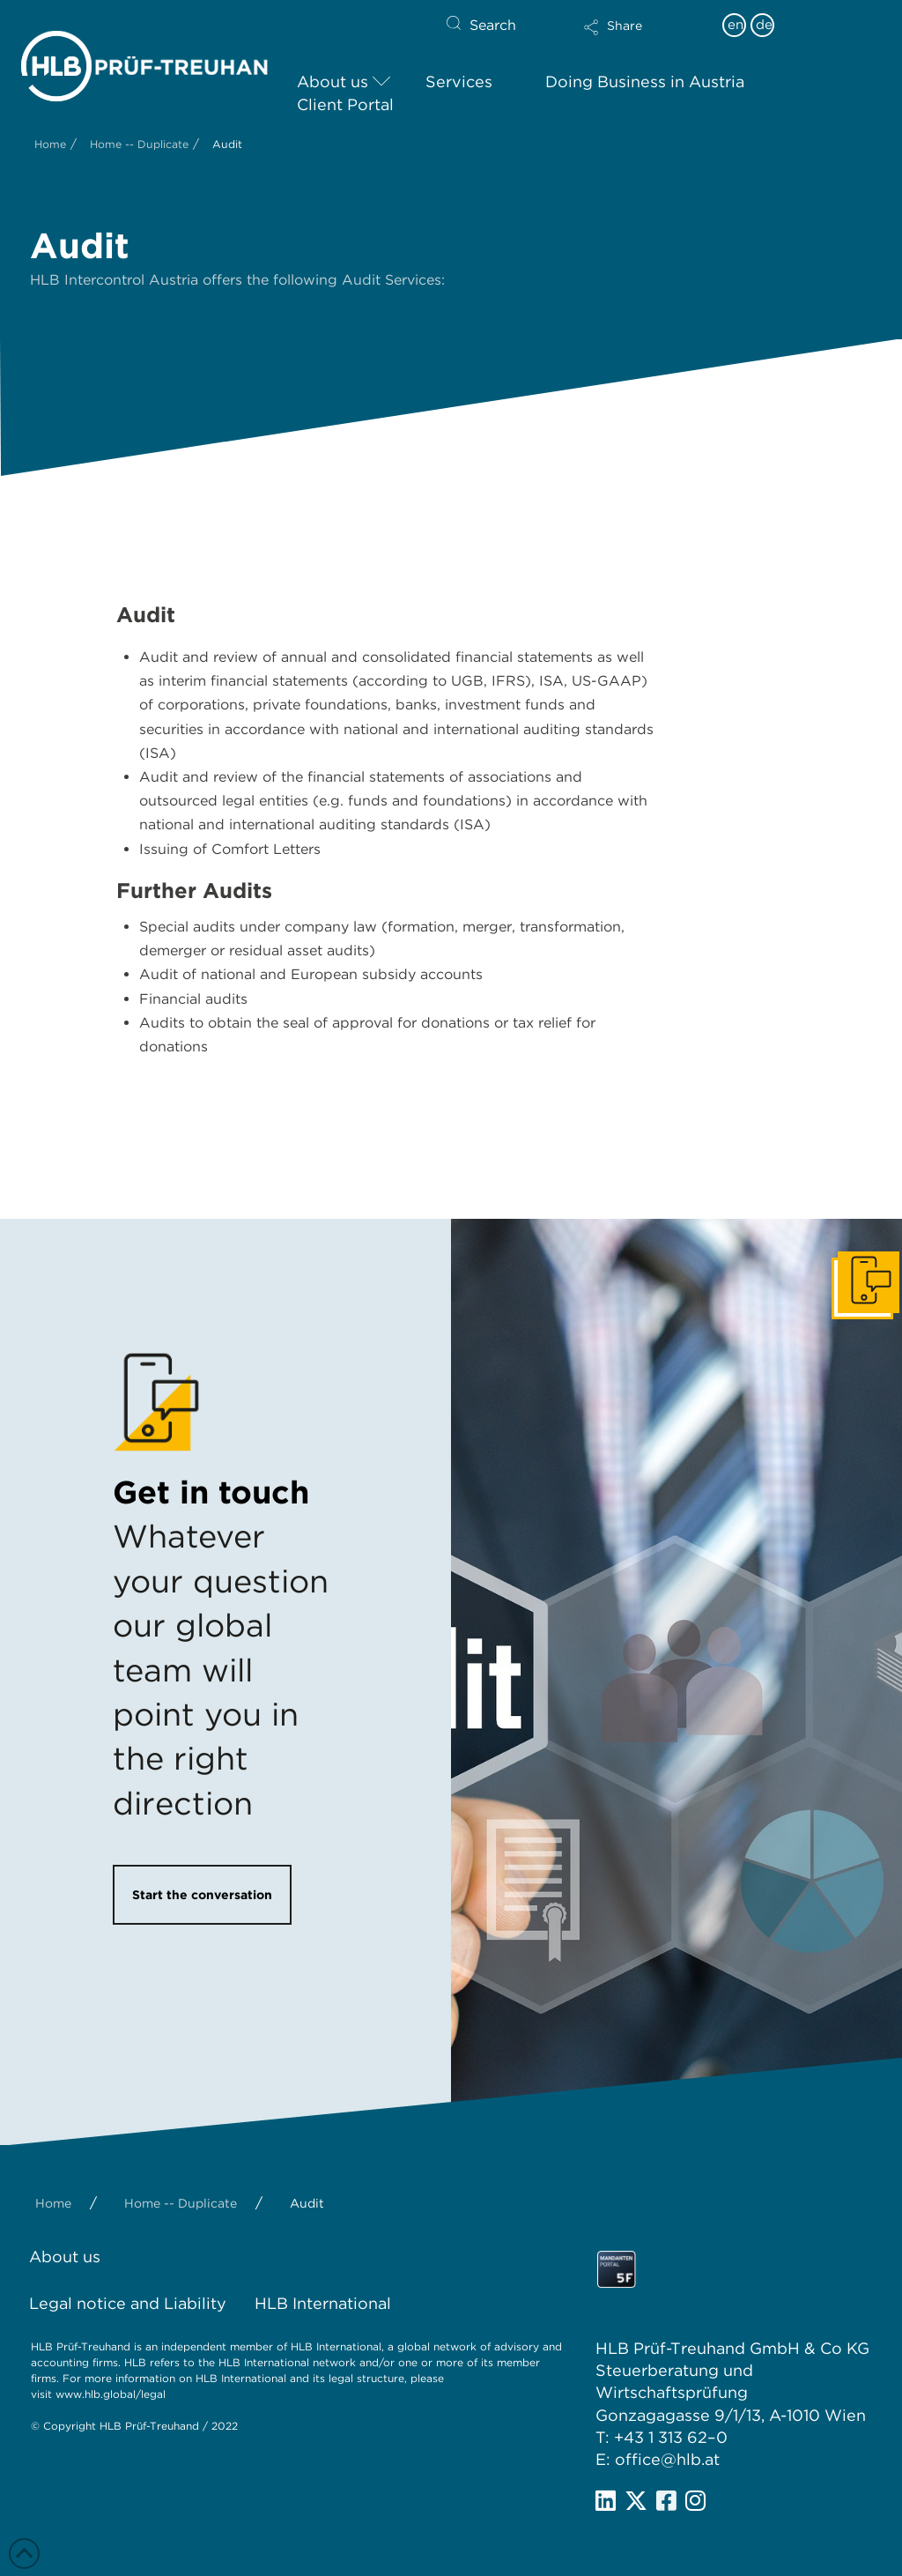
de (764, 25)
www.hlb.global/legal (110, 2394)
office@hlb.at (667, 2459)
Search (492, 25)
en (735, 25)
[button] (644, 38)
